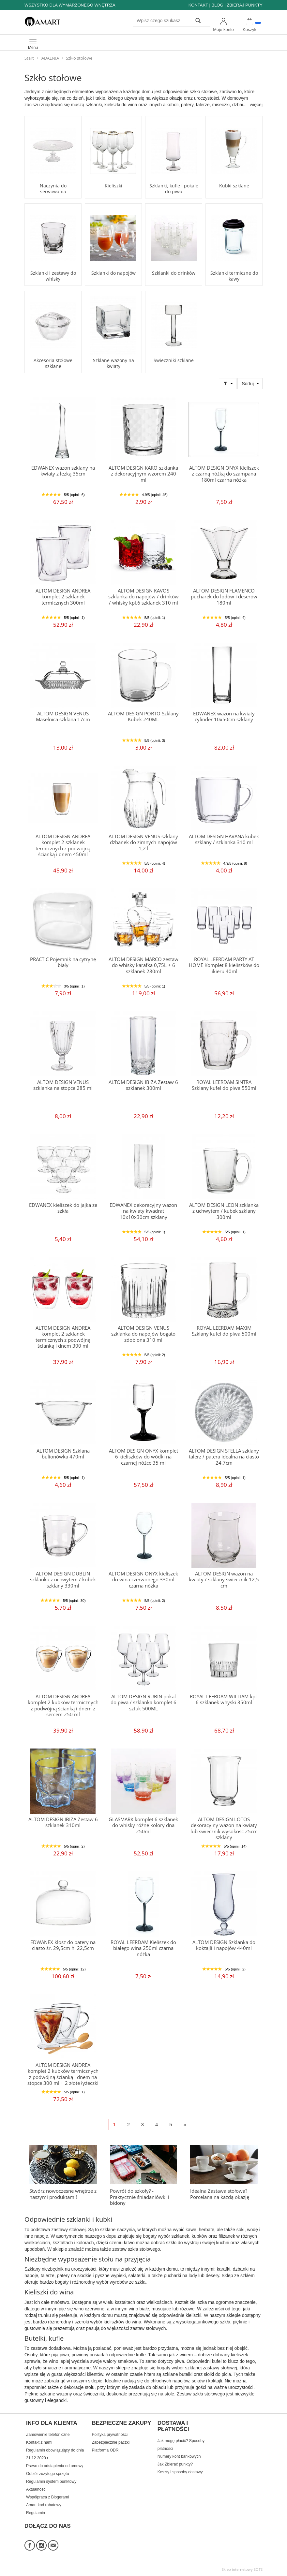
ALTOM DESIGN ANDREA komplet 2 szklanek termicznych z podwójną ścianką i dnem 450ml (63, 845)
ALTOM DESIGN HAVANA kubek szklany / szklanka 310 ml (224, 839)
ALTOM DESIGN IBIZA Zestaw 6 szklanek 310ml (63, 1822)
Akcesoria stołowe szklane (53, 363)
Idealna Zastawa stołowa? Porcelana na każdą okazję (219, 2194)
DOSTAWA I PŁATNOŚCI (173, 2426)
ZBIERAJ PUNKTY (245, 5)
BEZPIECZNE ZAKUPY (121, 2423)
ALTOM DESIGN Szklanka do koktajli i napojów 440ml (223, 1945)
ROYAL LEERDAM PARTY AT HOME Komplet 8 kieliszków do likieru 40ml (224, 965)
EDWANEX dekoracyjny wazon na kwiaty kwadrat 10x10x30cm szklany (143, 1211)
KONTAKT (198, 5)
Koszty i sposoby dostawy (180, 2472)
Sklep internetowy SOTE (242, 2569)
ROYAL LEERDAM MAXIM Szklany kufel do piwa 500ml (224, 1331)
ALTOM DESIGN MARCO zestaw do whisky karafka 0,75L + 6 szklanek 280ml (143, 965)
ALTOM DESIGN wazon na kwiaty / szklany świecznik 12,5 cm (224, 1579)
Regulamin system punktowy (51, 2481)
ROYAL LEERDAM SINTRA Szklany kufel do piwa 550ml (224, 1085)
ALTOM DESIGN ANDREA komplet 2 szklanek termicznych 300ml (63, 596)
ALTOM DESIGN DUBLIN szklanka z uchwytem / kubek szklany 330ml (63, 1579)
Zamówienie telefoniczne (47, 2434)
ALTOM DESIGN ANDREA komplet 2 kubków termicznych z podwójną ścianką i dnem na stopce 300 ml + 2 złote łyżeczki (62, 2074)
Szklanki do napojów (113, 273)
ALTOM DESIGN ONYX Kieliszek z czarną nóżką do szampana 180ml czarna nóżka (224, 473)
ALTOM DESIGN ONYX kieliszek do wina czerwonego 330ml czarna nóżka (143, 1579)
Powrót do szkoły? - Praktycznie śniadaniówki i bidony (139, 2197)
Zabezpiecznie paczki (110, 2442)
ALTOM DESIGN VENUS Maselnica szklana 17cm (63, 716)
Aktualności (36, 2489)
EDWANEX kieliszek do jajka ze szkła (63, 1208)
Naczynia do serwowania (53, 189)
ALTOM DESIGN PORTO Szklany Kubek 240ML (143, 716)
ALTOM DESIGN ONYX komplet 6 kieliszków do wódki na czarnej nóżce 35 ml (143, 1456)
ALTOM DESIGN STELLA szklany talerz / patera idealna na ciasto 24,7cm (224, 1456)
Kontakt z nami (39, 2442)
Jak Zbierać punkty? (175, 2464)
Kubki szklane (234, 186)
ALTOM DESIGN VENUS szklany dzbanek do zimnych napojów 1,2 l (143, 842)
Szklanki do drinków (173, 273)
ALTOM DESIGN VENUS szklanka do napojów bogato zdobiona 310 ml (143, 1334)
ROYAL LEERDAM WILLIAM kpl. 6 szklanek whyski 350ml (224, 1699)
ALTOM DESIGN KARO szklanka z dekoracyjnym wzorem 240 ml (143, 473)
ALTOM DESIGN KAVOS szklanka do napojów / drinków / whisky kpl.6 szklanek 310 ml (143, 596)
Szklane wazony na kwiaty (113, 363)
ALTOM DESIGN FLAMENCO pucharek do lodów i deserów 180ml (224, 596)
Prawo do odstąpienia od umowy (54, 2466)
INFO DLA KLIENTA (51, 2423)
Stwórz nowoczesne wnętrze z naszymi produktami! (63, 2194)
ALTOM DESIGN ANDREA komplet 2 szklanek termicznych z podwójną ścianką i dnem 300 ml (63, 1337)
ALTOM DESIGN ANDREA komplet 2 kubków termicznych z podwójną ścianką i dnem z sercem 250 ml (63, 1705)
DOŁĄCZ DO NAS (47, 2526)
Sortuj (248, 383)
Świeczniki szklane (174, 360)
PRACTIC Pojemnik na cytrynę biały (63, 962)
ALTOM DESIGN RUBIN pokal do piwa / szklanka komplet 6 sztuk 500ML (143, 1702)
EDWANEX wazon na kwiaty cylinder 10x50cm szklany (224, 716)
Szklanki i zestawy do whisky (53, 276)
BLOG (217, 5)
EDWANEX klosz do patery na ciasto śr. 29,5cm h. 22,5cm (63, 1945)
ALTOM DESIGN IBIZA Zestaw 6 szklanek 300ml (143, 1085)
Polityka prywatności (110, 2434)
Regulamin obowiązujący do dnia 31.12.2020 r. (55, 2454)
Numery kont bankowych (179, 2456)
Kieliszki (113, 186)
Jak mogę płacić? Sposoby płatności (181, 2444)
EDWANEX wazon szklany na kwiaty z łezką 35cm (63, 470)
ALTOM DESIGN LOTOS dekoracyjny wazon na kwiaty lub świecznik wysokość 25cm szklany (224, 1828)
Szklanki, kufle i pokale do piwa (173, 189)
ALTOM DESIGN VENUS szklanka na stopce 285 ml (63, 1085)
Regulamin (35, 2512)
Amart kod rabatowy (43, 2505)
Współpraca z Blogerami (47, 2497)
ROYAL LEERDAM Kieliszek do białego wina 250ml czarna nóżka (143, 1948)
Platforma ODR (105, 2450)
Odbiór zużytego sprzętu (47, 2473)
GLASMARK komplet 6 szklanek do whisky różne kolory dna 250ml (143, 1825)
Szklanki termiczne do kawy (234, 276)
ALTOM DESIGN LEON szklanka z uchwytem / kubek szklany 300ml (224, 1211)
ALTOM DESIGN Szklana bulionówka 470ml (63, 1453)
